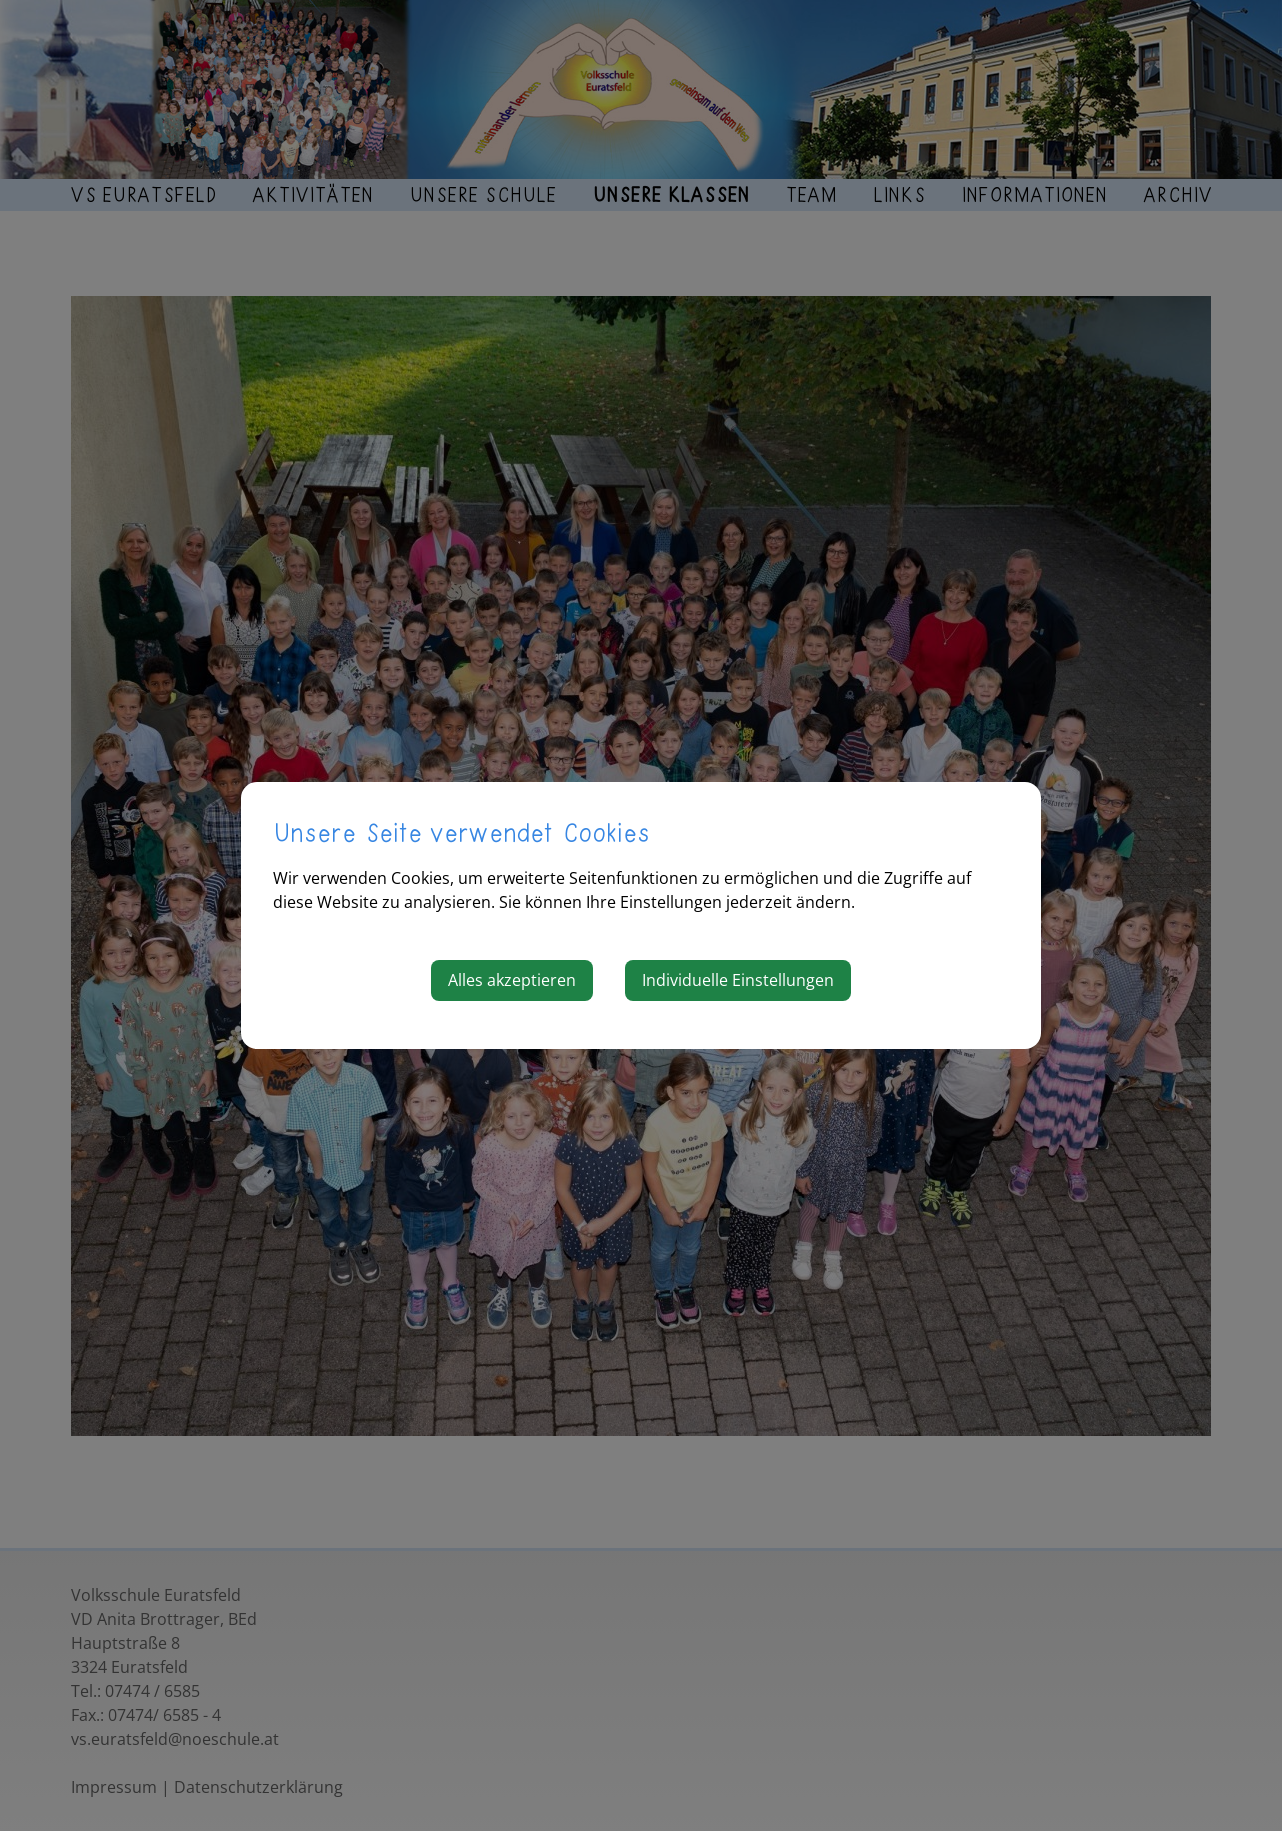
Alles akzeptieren (512, 980)
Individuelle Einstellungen (738, 980)
